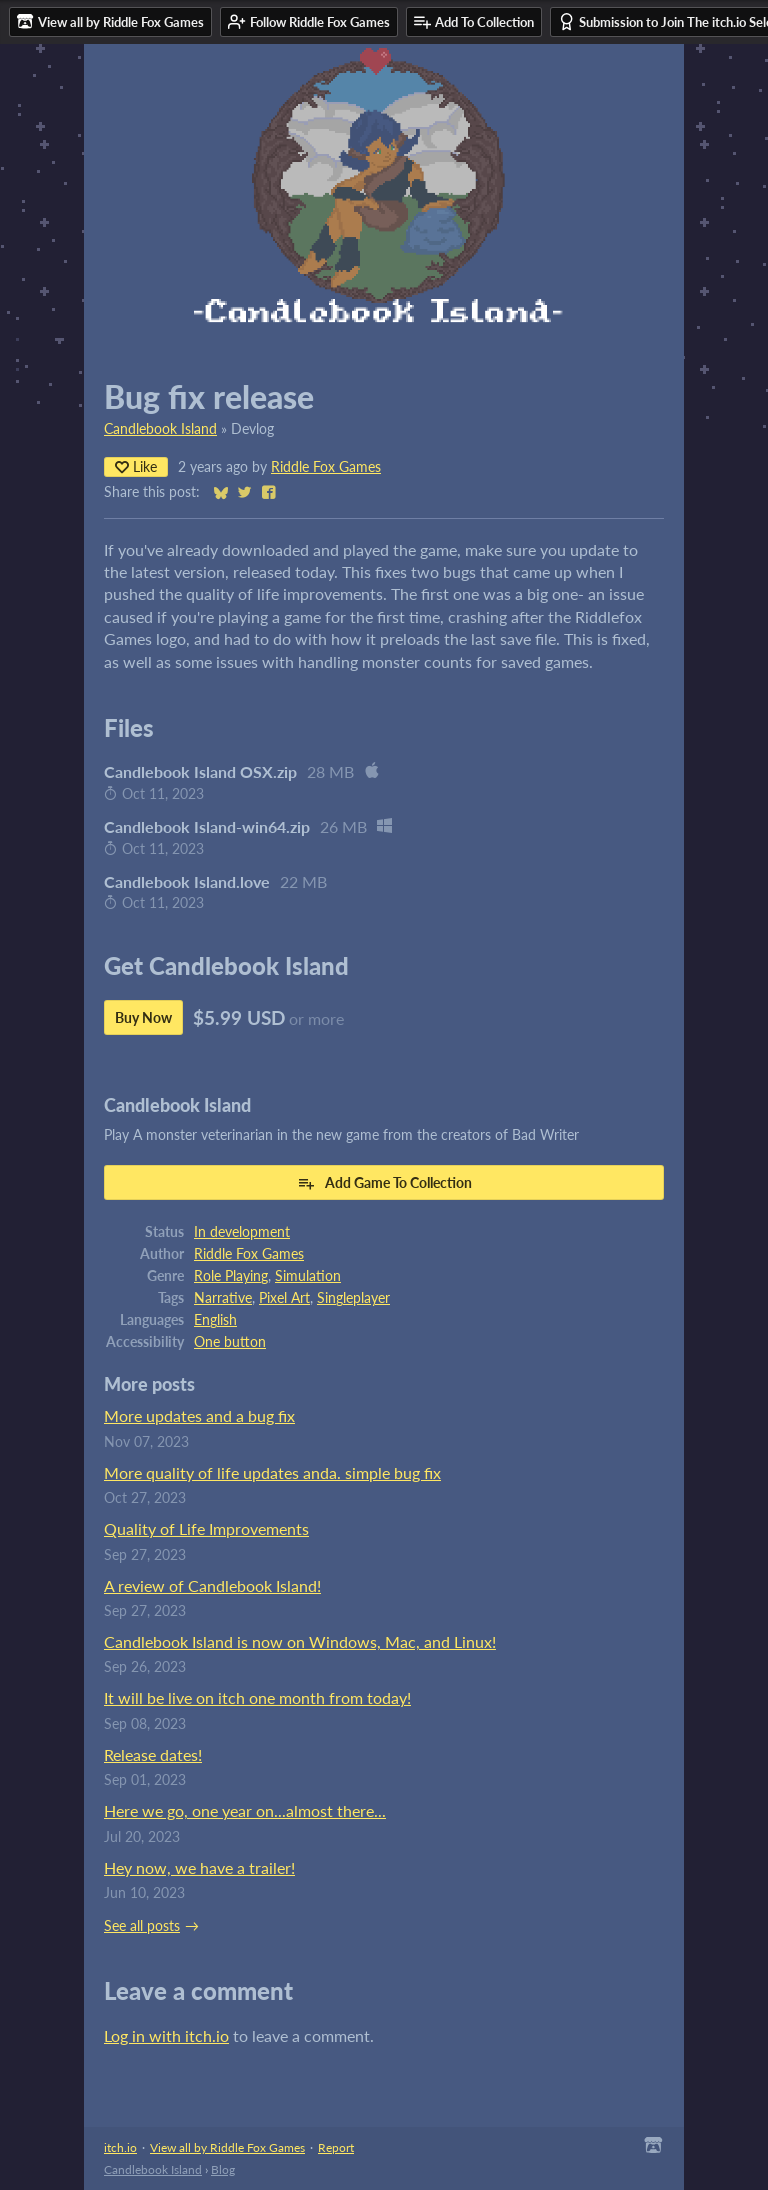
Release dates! (153, 1754)
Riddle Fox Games (326, 467)
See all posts (142, 1926)
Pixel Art (284, 1298)
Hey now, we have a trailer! (199, 1867)
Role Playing (231, 1276)
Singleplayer (353, 1298)
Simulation (308, 1276)
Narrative (223, 1298)
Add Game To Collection (384, 1183)
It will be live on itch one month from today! (257, 1697)
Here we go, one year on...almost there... (245, 1810)
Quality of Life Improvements (206, 1528)
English (215, 1320)
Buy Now (143, 1017)
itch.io (120, 2147)
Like (136, 466)
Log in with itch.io (166, 2035)
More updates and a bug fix (199, 1415)
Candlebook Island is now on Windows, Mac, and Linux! (300, 1641)
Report (336, 2147)
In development (242, 1232)
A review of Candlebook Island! (212, 1585)
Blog (223, 2169)
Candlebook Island (160, 429)
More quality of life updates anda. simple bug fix (272, 1472)
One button (230, 1342)
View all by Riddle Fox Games (227, 2147)
